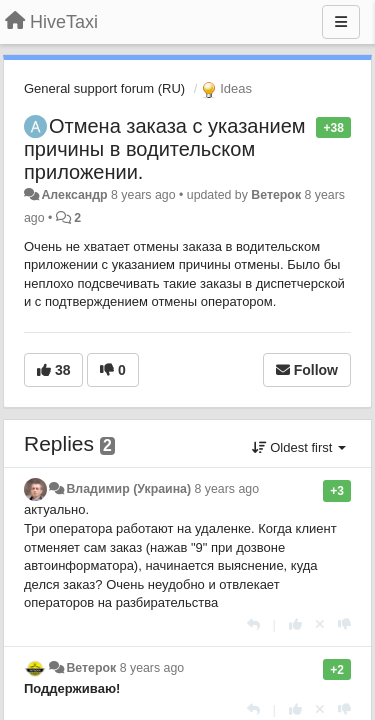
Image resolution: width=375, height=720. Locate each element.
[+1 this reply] (295, 624)
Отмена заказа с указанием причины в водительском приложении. (165, 149)
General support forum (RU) (104, 88)
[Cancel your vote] (320, 624)
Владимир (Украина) (128, 489)
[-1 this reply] (344, 624)
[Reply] (253, 624)
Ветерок (276, 195)
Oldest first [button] (299, 447)
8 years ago (227, 489)
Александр (74, 195)
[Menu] (341, 22)
